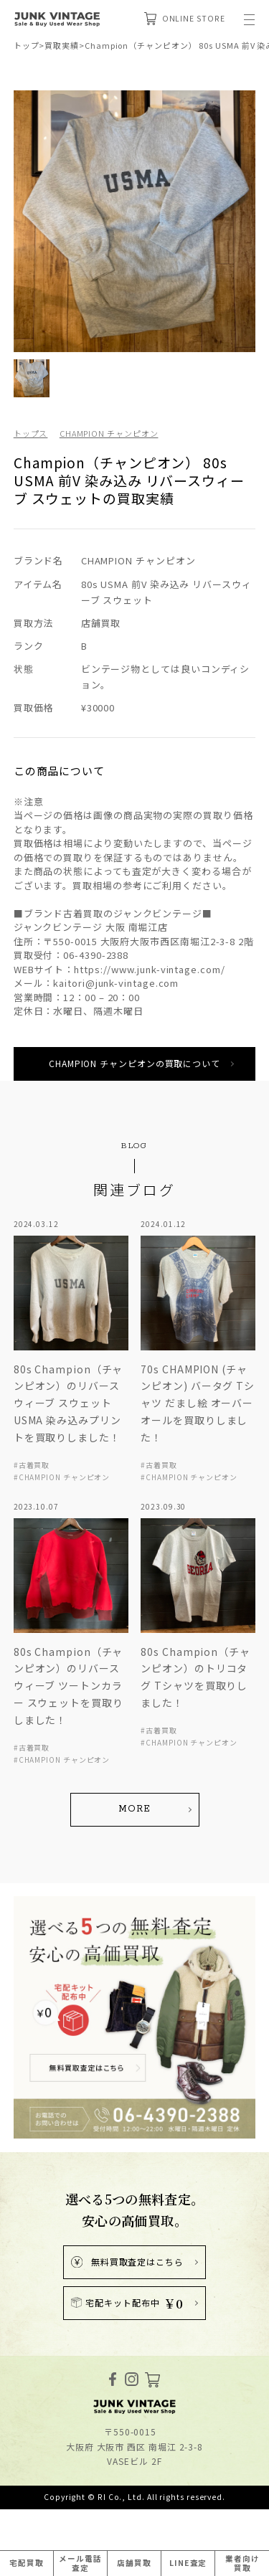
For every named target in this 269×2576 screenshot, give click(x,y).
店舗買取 (134, 2562)
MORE (134, 1809)
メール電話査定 (80, 2563)
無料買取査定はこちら (127, 2261)
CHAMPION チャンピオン (109, 433)
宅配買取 (26, 2562)
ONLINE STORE (184, 18)
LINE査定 (188, 2562)
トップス (31, 433)
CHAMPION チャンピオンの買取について (134, 1063)
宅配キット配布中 (127, 2303)
